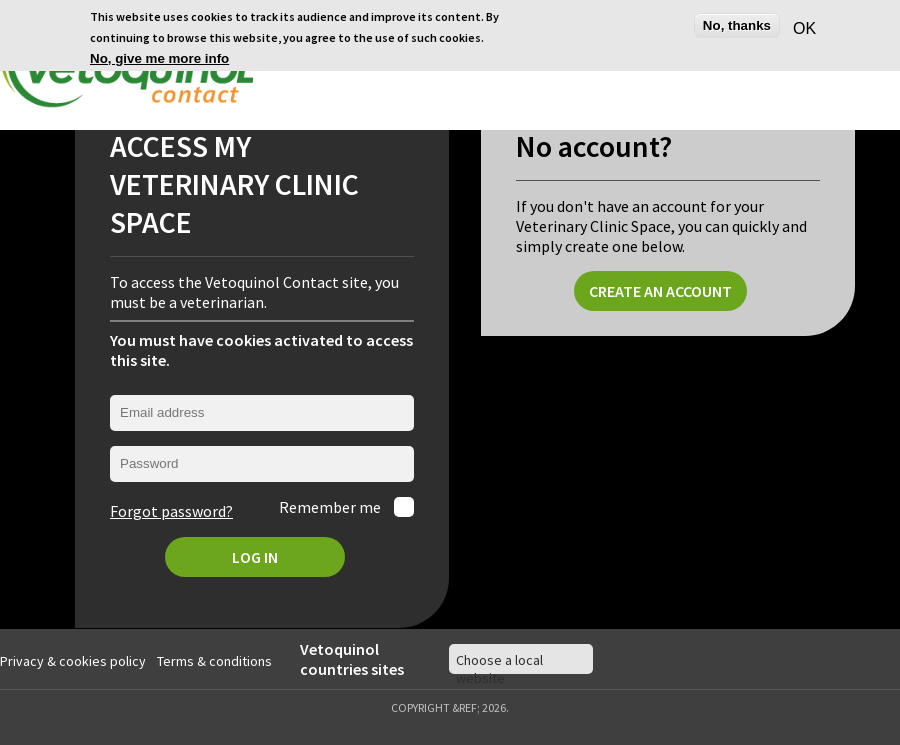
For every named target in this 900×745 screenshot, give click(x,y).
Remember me (331, 505)
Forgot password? (171, 509)
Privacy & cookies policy (73, 658)
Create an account (660, 289)
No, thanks (737, 25)
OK (801, 28)
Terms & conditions (214, 658)
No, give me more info (159, 58)
